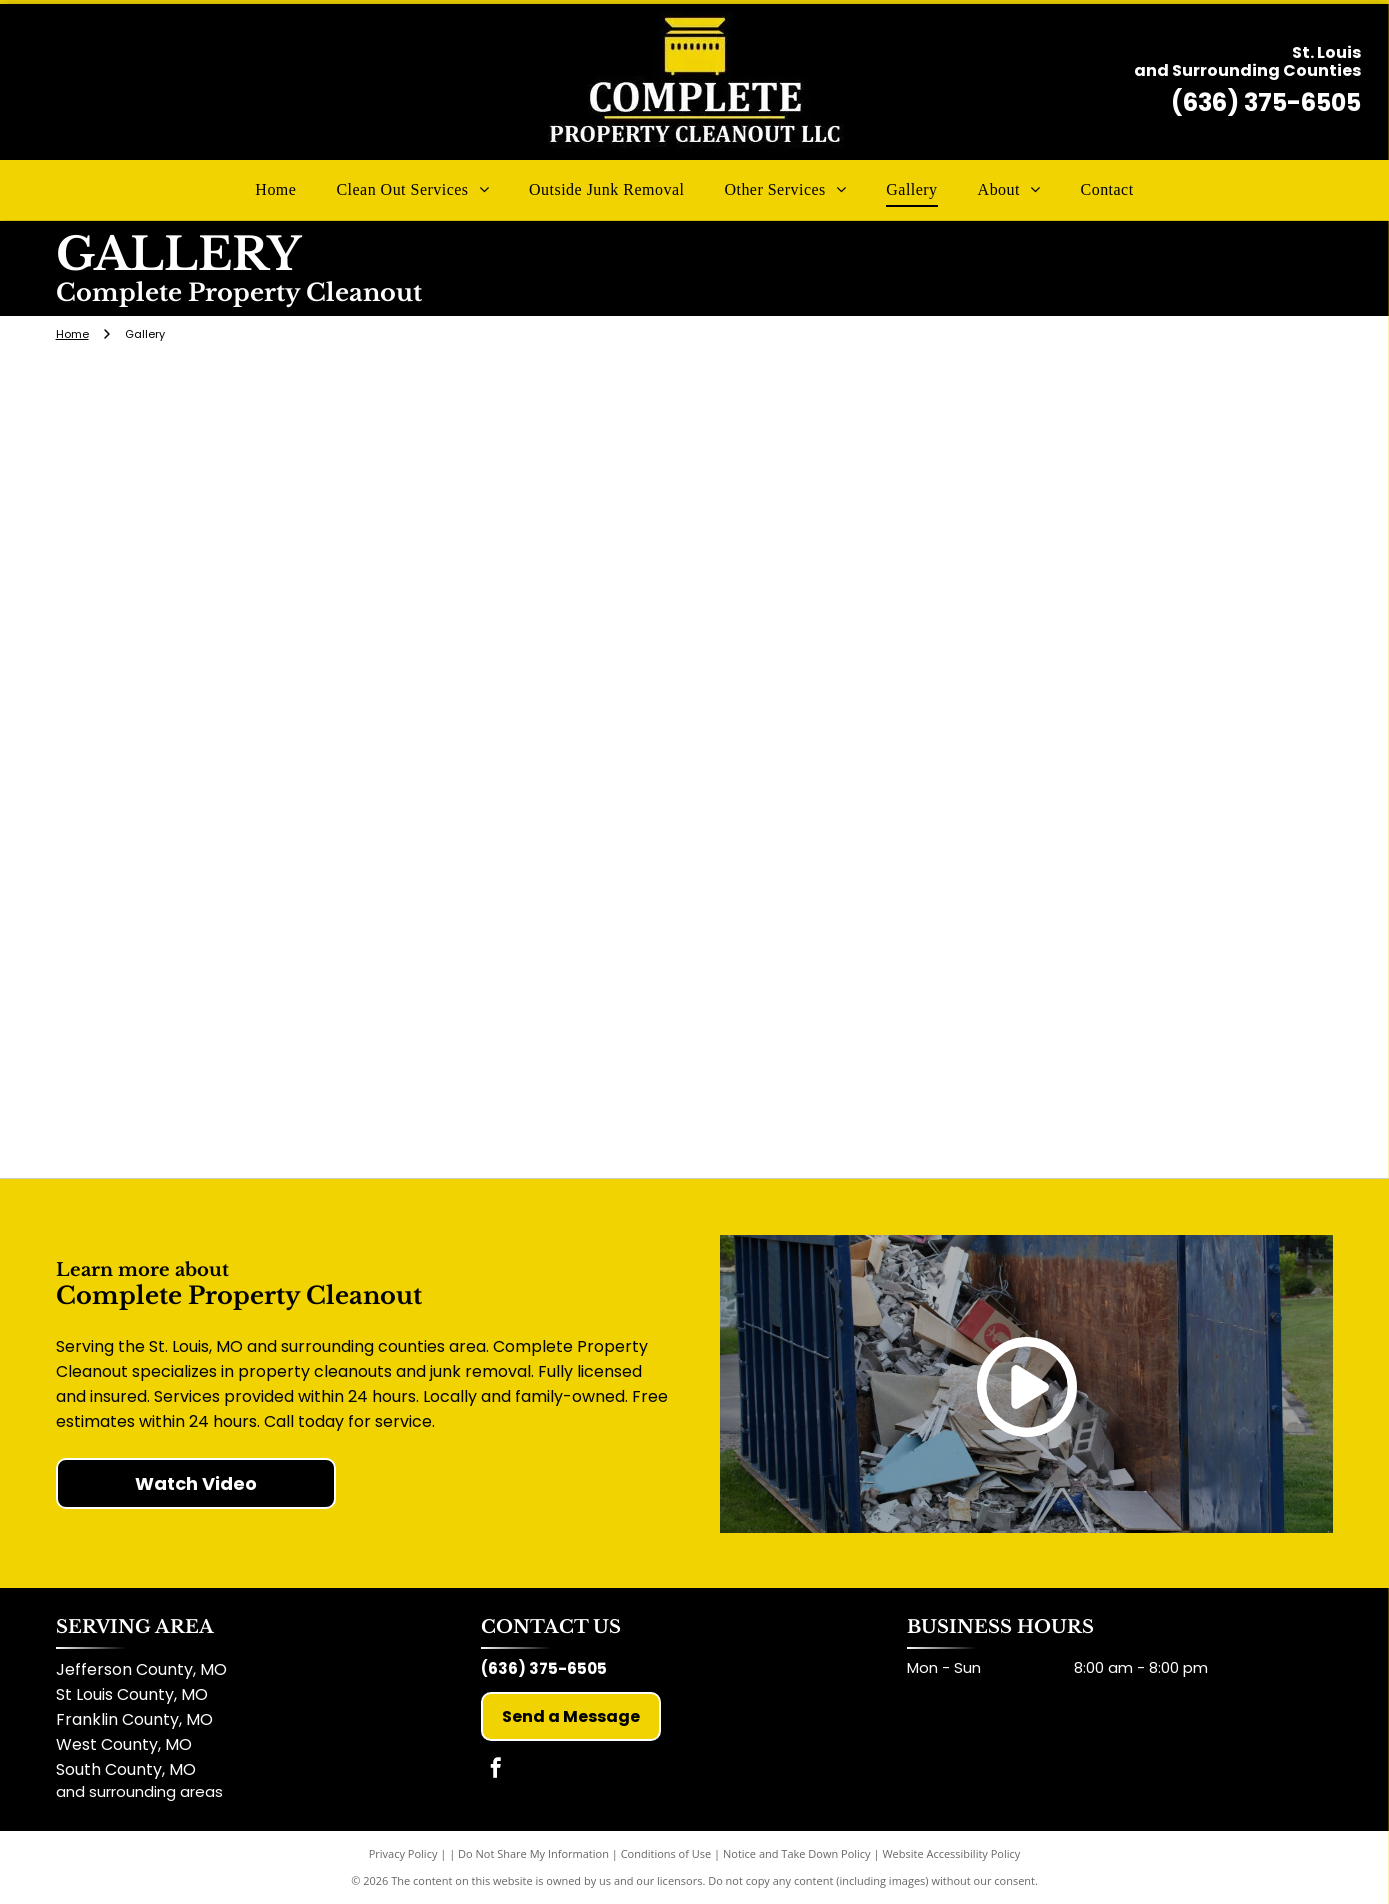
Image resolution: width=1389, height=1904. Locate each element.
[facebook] (496, 1770)
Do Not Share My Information (533, 1853)
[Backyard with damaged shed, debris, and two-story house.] (270, 1020)
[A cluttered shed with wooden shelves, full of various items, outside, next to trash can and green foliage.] (1118, 765)
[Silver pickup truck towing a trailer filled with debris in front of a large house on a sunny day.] (1118, 1020)
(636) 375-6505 (1266, 102)
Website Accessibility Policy (951, 1853)
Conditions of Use (666, 1853)
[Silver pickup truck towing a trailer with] (270, 510)
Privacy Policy (403, 1853)
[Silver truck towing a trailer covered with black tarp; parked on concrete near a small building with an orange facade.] (270, 765)
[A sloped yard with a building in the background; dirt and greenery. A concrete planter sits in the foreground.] (694, 765)
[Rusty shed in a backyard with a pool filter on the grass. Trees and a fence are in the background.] (694, 1020)
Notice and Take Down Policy (797, 1853)
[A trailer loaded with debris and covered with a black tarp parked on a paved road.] (1118, 510)
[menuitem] (275, 190)
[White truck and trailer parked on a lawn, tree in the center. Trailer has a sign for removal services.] (694, 510)
